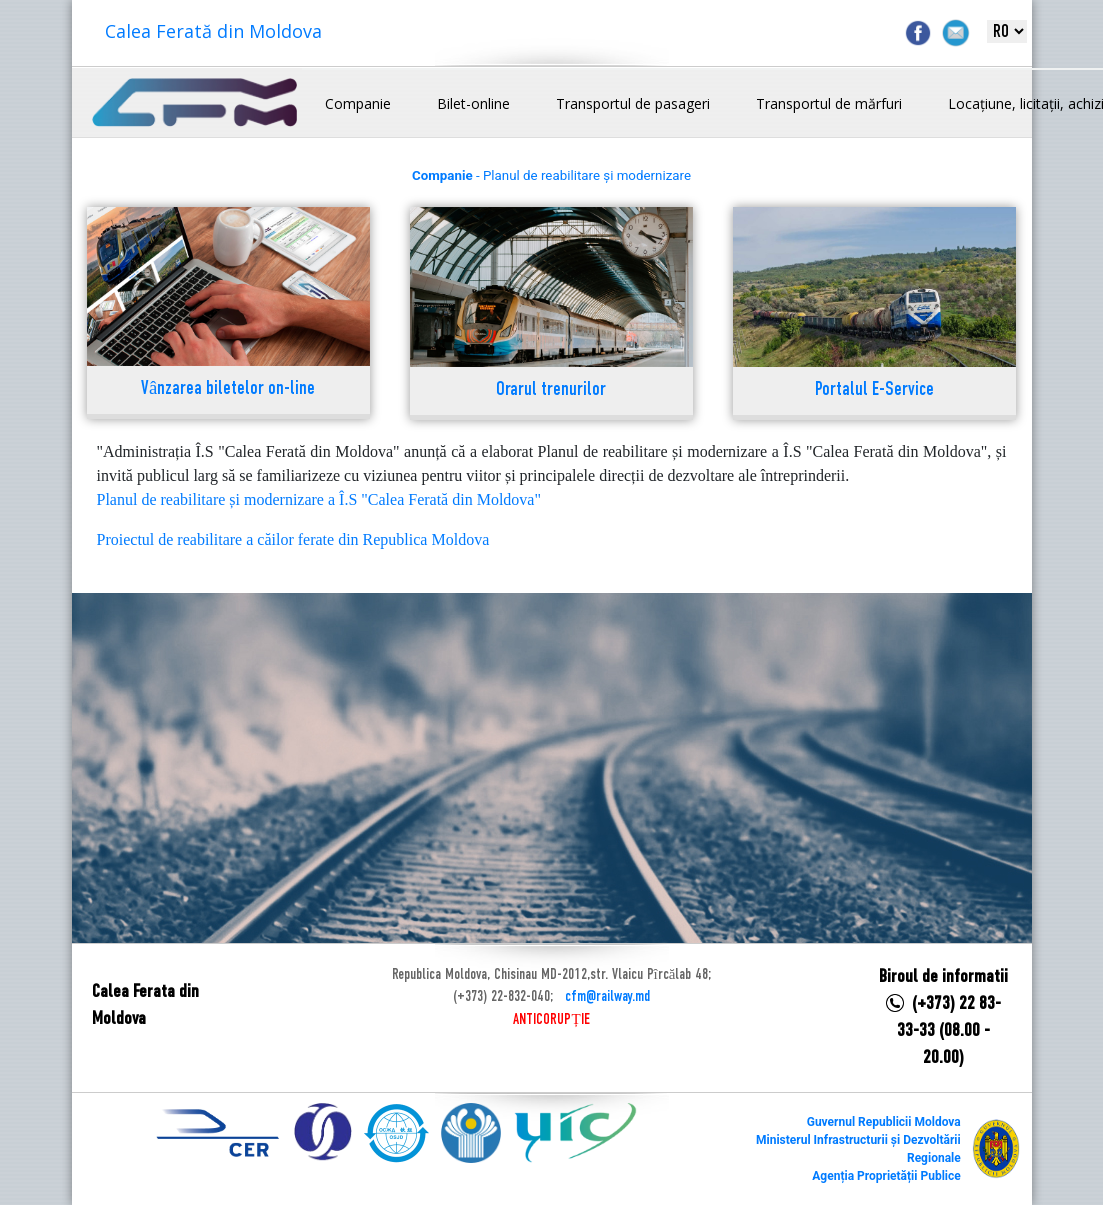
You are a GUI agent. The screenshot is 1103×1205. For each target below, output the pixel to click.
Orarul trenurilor (551, 390)
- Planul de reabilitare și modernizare (551, 175)
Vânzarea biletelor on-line (228, 389)
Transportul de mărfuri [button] (829, 103)
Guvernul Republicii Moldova (884, 1122)
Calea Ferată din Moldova (213, 31)
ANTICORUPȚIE (551, 1020)
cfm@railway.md (607, 997)
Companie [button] (358, 103)
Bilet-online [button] (473, 103)
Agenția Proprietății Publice (886, 1176)
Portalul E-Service (874, 390)
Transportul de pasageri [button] (633, 103)
